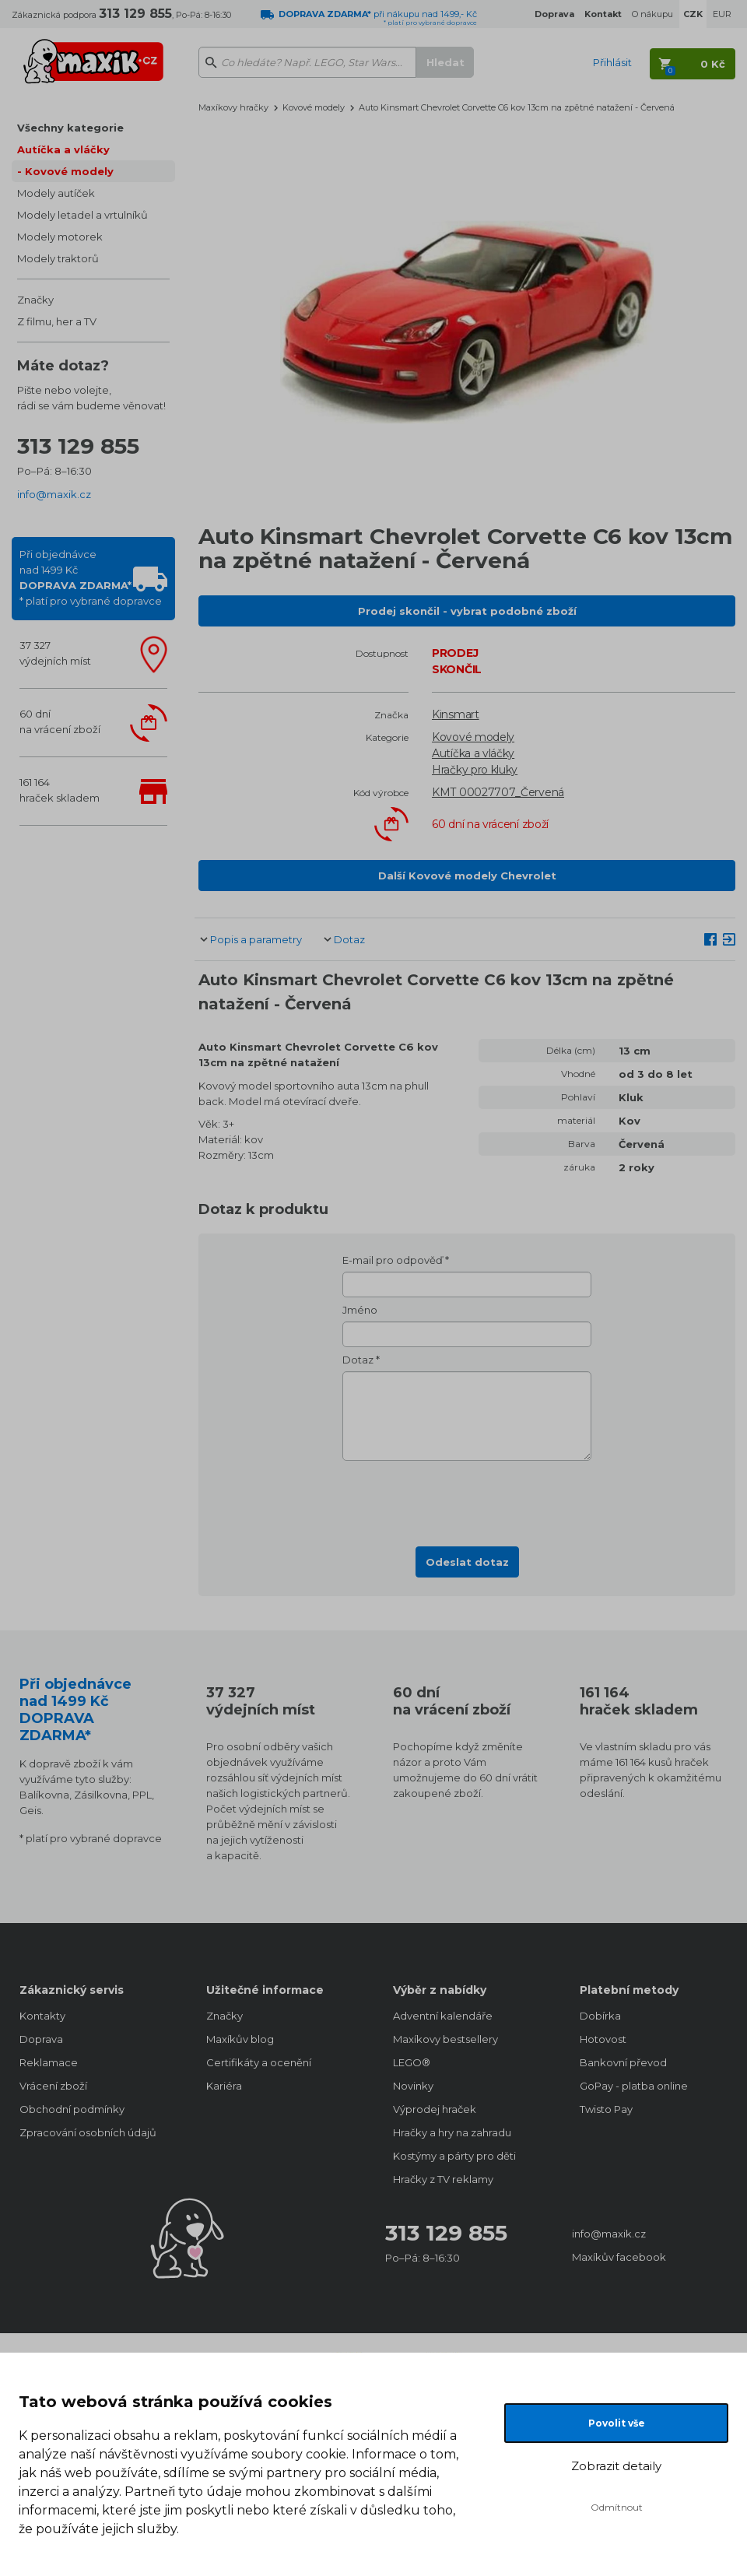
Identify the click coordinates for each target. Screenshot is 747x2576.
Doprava (41, 2039)
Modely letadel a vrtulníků (82, 215)
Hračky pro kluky (474, 770)
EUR (722, 14)
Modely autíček (56, 193)
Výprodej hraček (434, 2109)
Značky (35, 299)
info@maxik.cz (54, 494)
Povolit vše (616, 2423)
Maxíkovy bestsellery (445, 2039)
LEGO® (411, 2062)
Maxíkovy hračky (233, 107)
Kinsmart (455, 714)
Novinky (413, 2085)
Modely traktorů (58, 258)
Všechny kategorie (70, 127)
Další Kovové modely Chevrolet (467, 875)
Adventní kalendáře (443, 2015)
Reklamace (48, 2062)
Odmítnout (617, 2507)
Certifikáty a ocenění (258, 2062)
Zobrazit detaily (616, 2465)
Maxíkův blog (240, 2039)
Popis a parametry (256, 939)
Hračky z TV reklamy (443, 2179)
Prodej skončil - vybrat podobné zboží (467, 611)
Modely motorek (60, 236)
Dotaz (349, 939)
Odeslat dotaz (467, 1562)
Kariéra (224, 2085)
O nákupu (652, 14)
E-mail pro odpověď (392, 1260)
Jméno (359, 1310)
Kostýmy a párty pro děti (454, 2156)
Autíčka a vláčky (63, 149)
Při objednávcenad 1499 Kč (90, 577)
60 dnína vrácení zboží (59, 721)
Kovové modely (69, 171)
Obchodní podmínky (71, 2109)
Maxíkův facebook (619, 2257)
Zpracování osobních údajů (87, 2132)
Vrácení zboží (53, 2085)
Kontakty (42, 2015)
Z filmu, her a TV (56, 321)
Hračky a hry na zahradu (452, 2132)
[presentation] (467, 1499)
